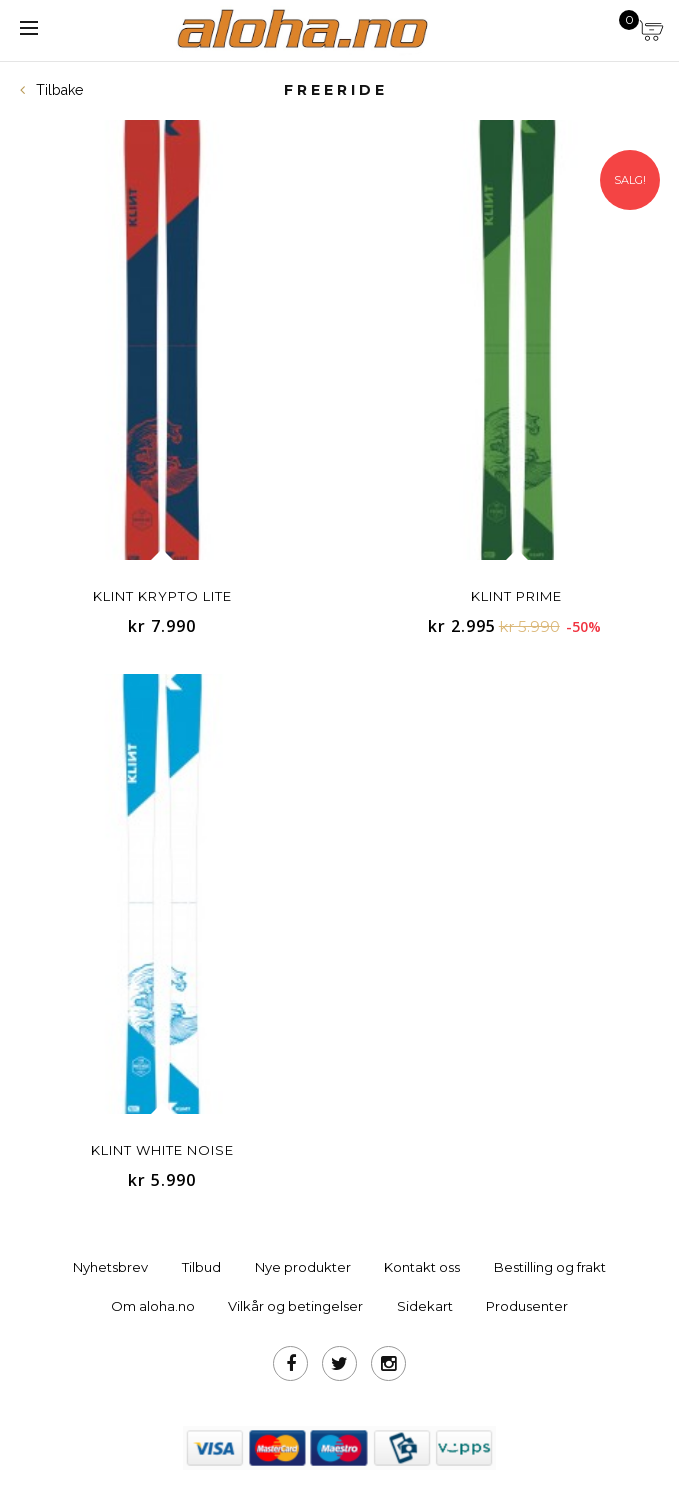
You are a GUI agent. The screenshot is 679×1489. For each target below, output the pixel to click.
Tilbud (201, 1267)
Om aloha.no (153, 1306)
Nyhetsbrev (110, 1267)
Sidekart (425, 1306)
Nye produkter (303, 1267)
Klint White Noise (162, 1150)
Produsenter (527, 1306)
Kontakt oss (422, 1267)
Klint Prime (516, 596)
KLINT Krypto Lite (162, 596)
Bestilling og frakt (550, 1267)
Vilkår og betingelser (295, 1306)
